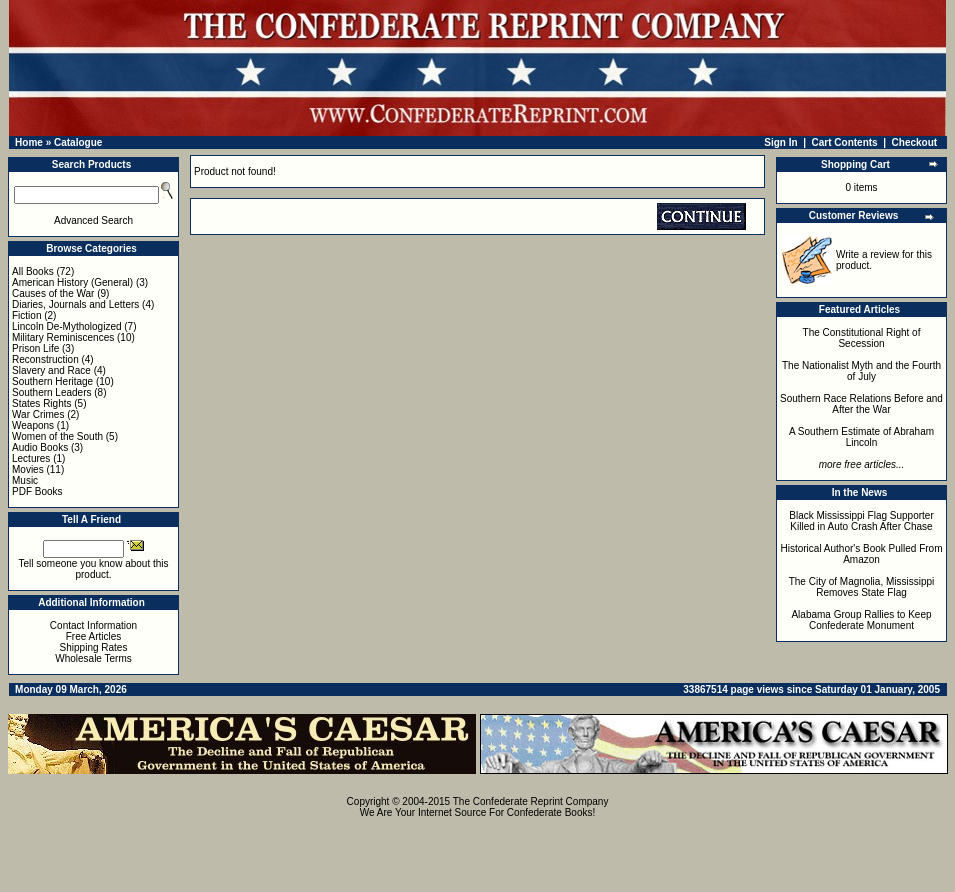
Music (25, 480)
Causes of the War (53, 293)
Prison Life (35, 348)
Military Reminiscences (63, 337)
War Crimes (38, 414)
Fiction (26, 315)
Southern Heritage (52, 381)
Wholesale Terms (93, 658)
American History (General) (72, 282)
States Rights (41, 403)
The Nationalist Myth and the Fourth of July (861, 371)
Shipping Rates (94, 647)
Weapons (33, 425)
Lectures (31, 458)
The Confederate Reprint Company (531, 801)
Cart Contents (845, 142)
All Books (33, 271)
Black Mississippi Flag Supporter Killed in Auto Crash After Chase (861, 521)
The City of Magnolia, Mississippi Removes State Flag (862, 587)
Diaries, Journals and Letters (75, 304)
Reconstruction (45, 359)
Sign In (780, 142)
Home (29, 142)
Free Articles (94, 636)
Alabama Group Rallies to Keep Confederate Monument (861, 620)
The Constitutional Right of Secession (862, 338)
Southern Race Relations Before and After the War (861, 404)
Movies (28, 469)
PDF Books (37, 491)
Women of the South (57, 436)
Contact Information (93, 625)
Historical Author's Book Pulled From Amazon (862, 554)
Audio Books (40, 447)
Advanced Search (93, 220)
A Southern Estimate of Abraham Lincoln (861, 437)
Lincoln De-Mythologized (67, 326)
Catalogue (78, 142)
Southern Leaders (52, 392)
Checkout (915, 142)
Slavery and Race (51, 370)
